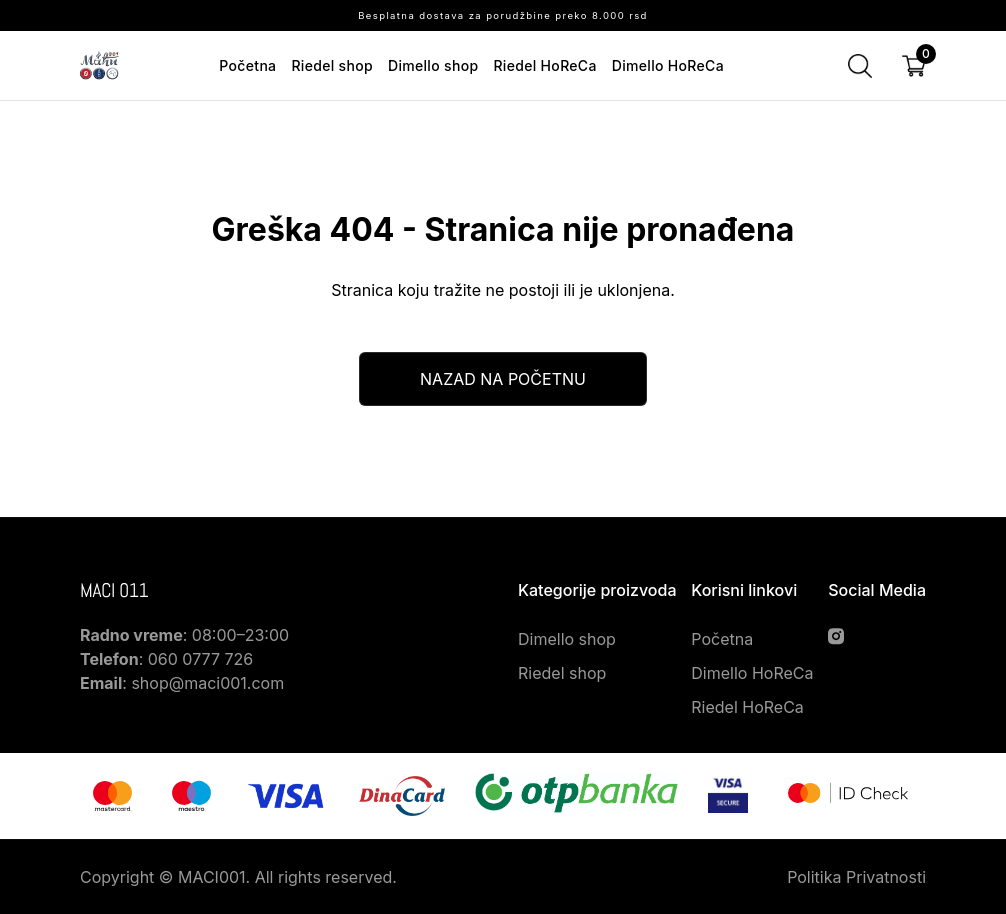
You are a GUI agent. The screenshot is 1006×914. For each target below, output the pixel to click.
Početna (247, 65)
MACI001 (212, 877)
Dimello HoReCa (668, 65)
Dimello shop (433, 65)
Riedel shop (332, 65)
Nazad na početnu (503, 379)
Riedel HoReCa (544, 65)
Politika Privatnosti (856, 877)
